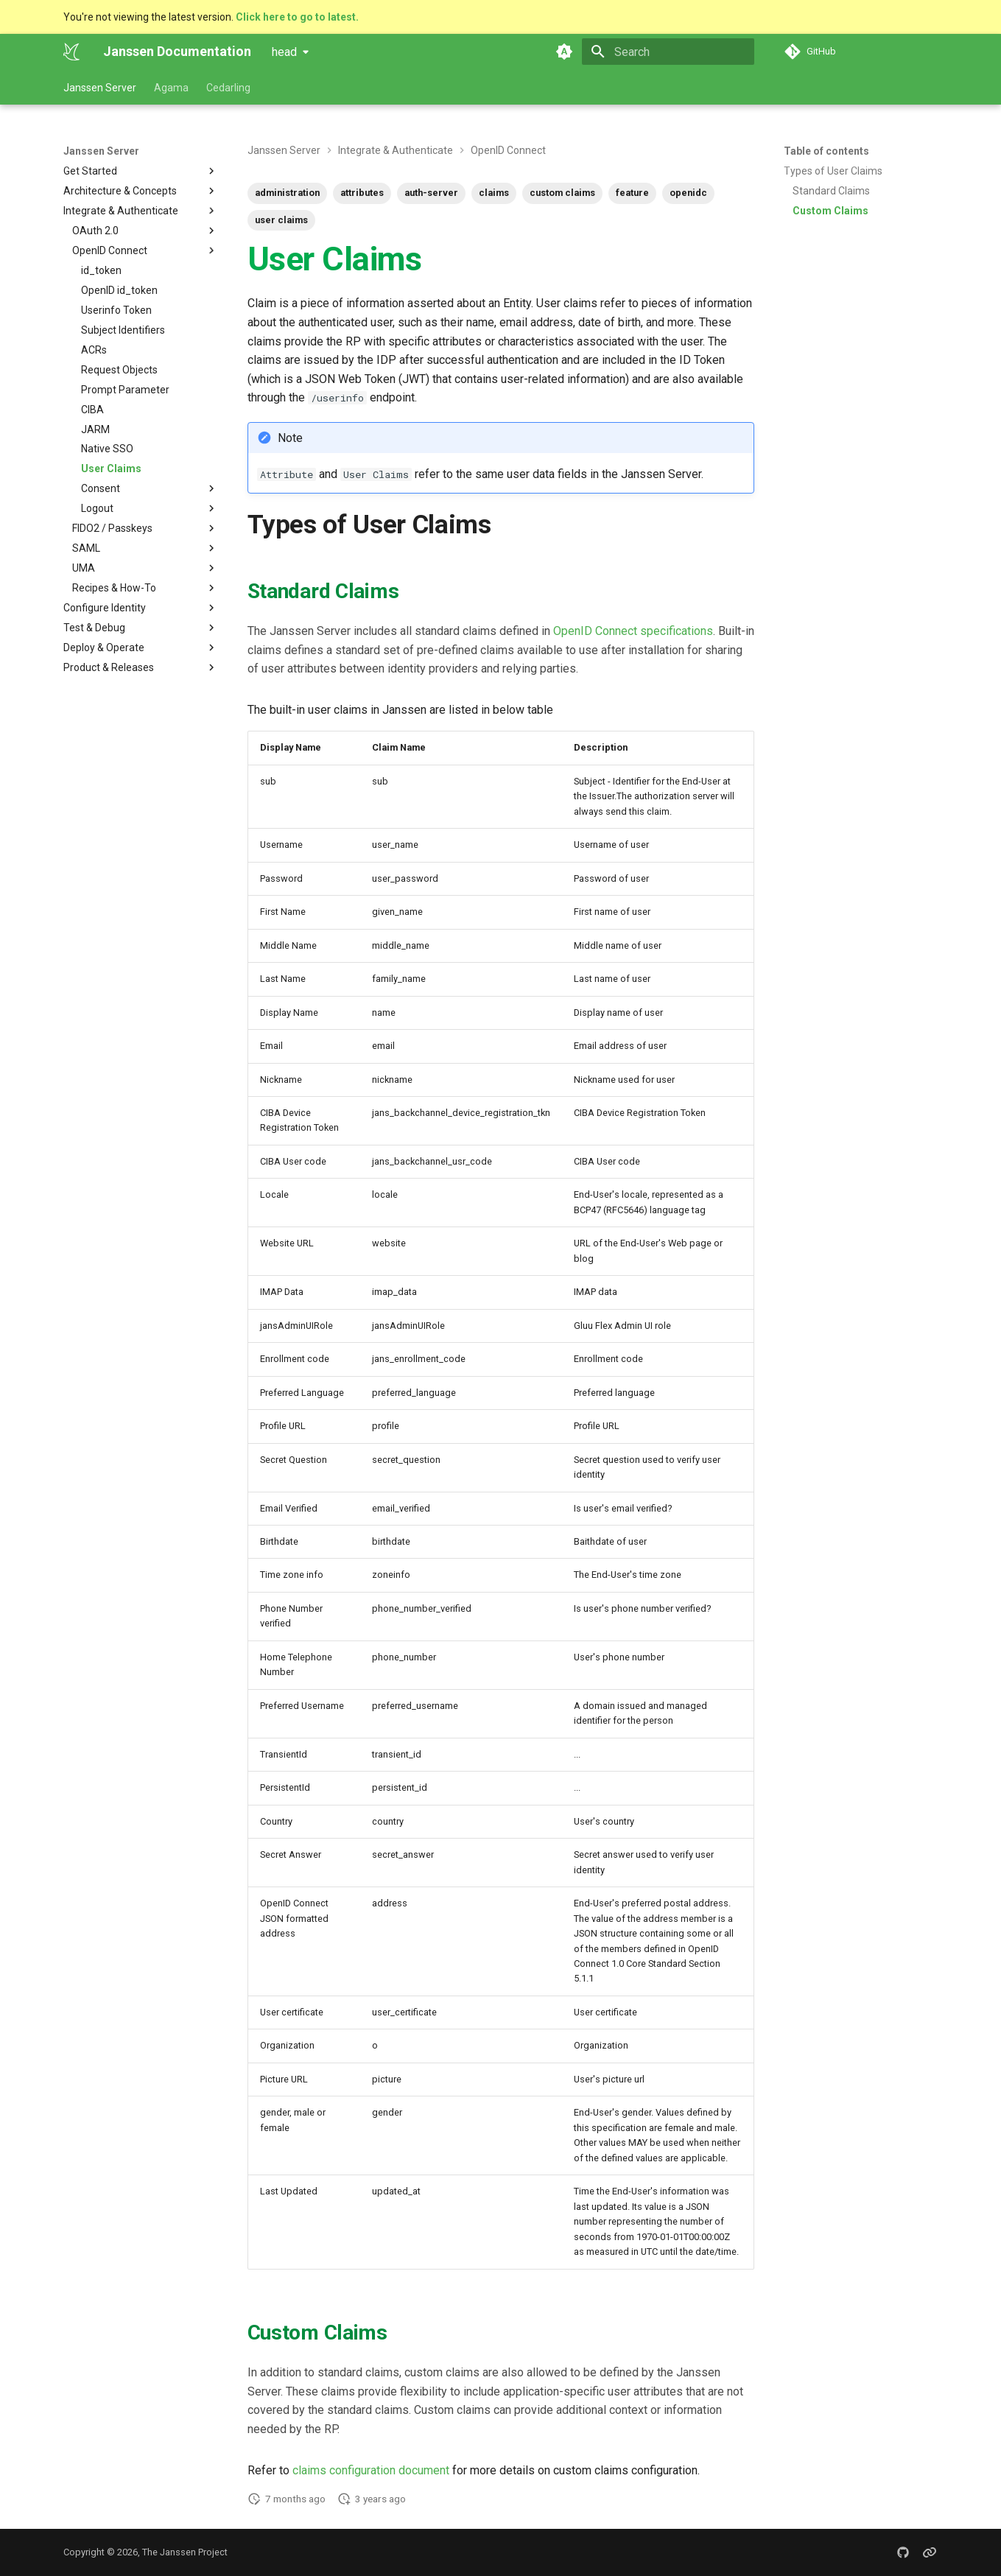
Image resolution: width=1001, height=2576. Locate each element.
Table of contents (826, 151)
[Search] (668, 51)
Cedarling (228, 88)
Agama (171, 88)
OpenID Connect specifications (633, 631)
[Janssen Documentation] (71, 51)
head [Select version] (284, 52)
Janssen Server (99, 88)
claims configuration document (370, 2470)
